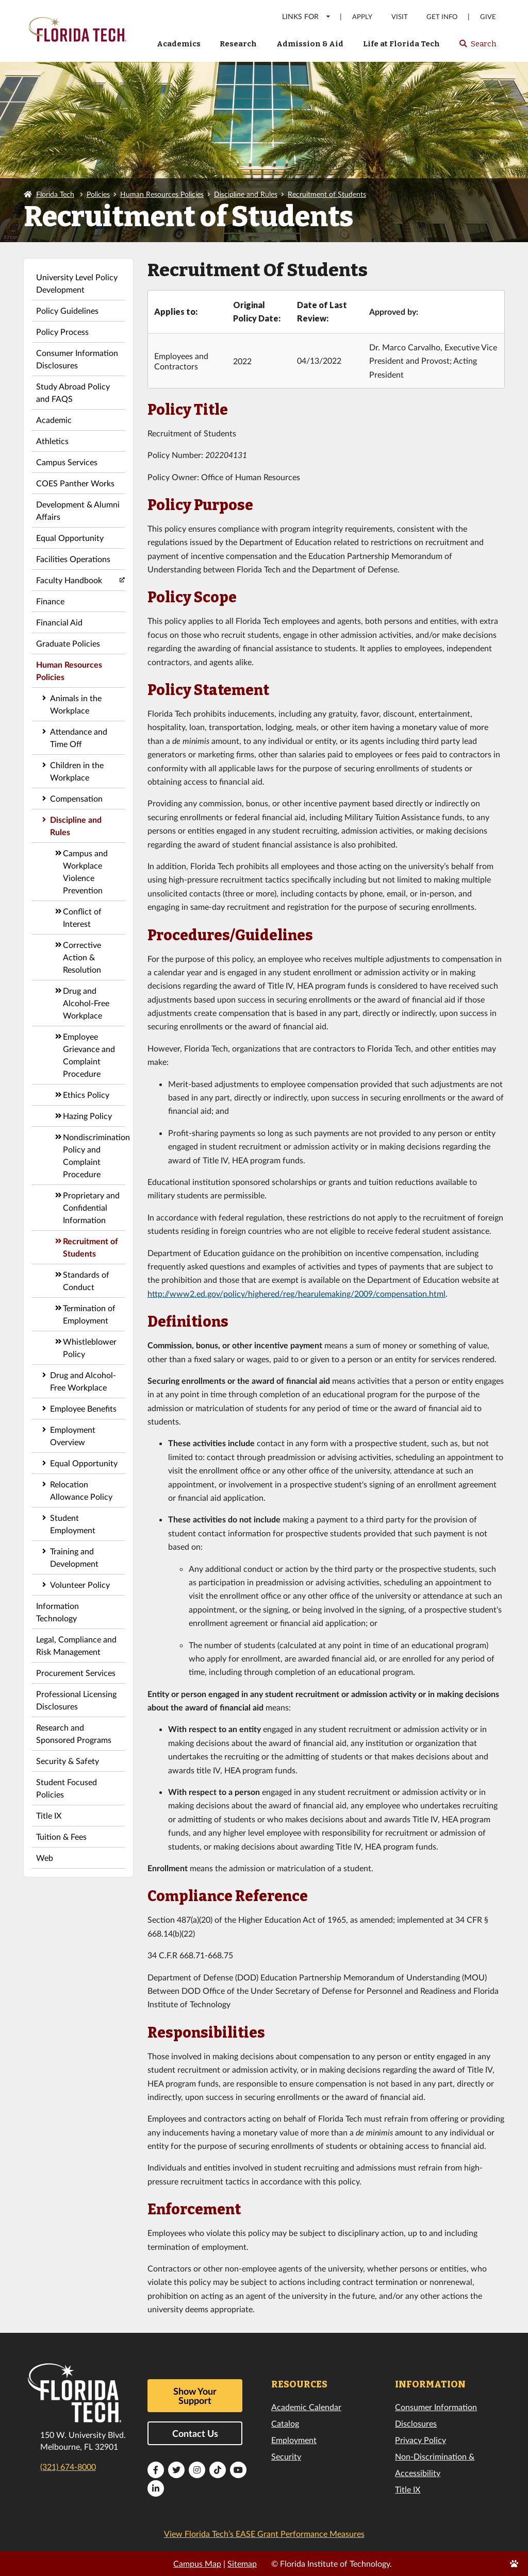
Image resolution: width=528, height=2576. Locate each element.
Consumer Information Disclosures (77, 359)
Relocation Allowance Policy (81, 1490)
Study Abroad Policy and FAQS (73, 392)
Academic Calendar (306, 2407)
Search (477, 47)
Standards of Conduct (86, 1280)
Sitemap (242, 2563)
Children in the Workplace (77, 771)
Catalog (285, 2423)
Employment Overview (72, 1436)
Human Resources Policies (162, 194)
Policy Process (62, 331)
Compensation (76, 798)
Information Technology (57, 1612)
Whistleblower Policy (90, 1347)
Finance (50, 601)
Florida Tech (55, 194)
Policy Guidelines (67, 310)
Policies (98, 194)
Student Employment (72, 1524)
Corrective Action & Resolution (82, 957)
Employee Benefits (83, 1408)
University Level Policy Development (77, 283)
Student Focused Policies (66, 1788)
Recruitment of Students (327, 194)
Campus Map (197, 2563)
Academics (179, 43)
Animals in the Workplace (76, 704)
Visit (399, 17)
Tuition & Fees (61, 1836)
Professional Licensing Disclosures (76, 1700)
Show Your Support (195, 2395)
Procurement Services (76, 1672)
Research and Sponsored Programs (73, 1733)
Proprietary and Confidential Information (91, 1207)
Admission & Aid (309, 43)
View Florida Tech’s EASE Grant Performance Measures (264, 2533)
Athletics (52, 441)
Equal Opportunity (70, 538)
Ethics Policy (86, 1094)
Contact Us (195, 2433)
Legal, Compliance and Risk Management (76, 1645)
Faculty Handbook (69, 580)
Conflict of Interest (82, 917)
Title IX (48, 1815)
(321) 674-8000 (68, 2466)
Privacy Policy (420, 2440)
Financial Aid (59, 622)
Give (488, 17)
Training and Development (74, 1557)
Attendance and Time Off (78, 737)
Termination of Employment (89, 1314)
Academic (54, 420)
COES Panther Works (75, 483)
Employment (294, 2440)
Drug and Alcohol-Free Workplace (86, 1003)
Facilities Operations (73, 559)
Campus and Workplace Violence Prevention (85, 871)
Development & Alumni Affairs (78, 510)
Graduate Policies (68, 643)
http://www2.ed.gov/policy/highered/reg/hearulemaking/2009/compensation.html (296, 1293)
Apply (362, 17)
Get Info (441, 17)
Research (238, 43)
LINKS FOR (306, 16)
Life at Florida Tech (401, 43)
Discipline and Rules (245, 194)
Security (286, 2456)
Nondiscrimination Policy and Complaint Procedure (94, 1155)
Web (44, 1857)
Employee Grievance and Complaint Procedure (89, 1054)
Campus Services (66, 462)
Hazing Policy (87, 1116)
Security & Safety (67, 1761)
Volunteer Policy (80, 1584)
